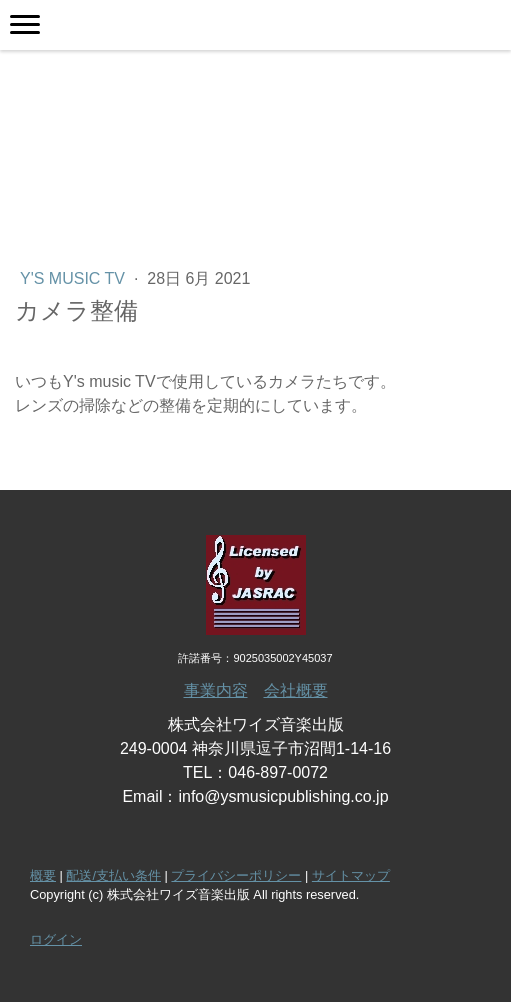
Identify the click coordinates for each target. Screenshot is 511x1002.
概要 (43, 875)
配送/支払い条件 (113, 875)
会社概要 (296, 690)
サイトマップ (351, 875)
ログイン (56, 939)
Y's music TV (74, 278)
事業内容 (216, 690)
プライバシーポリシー (236, 875)
